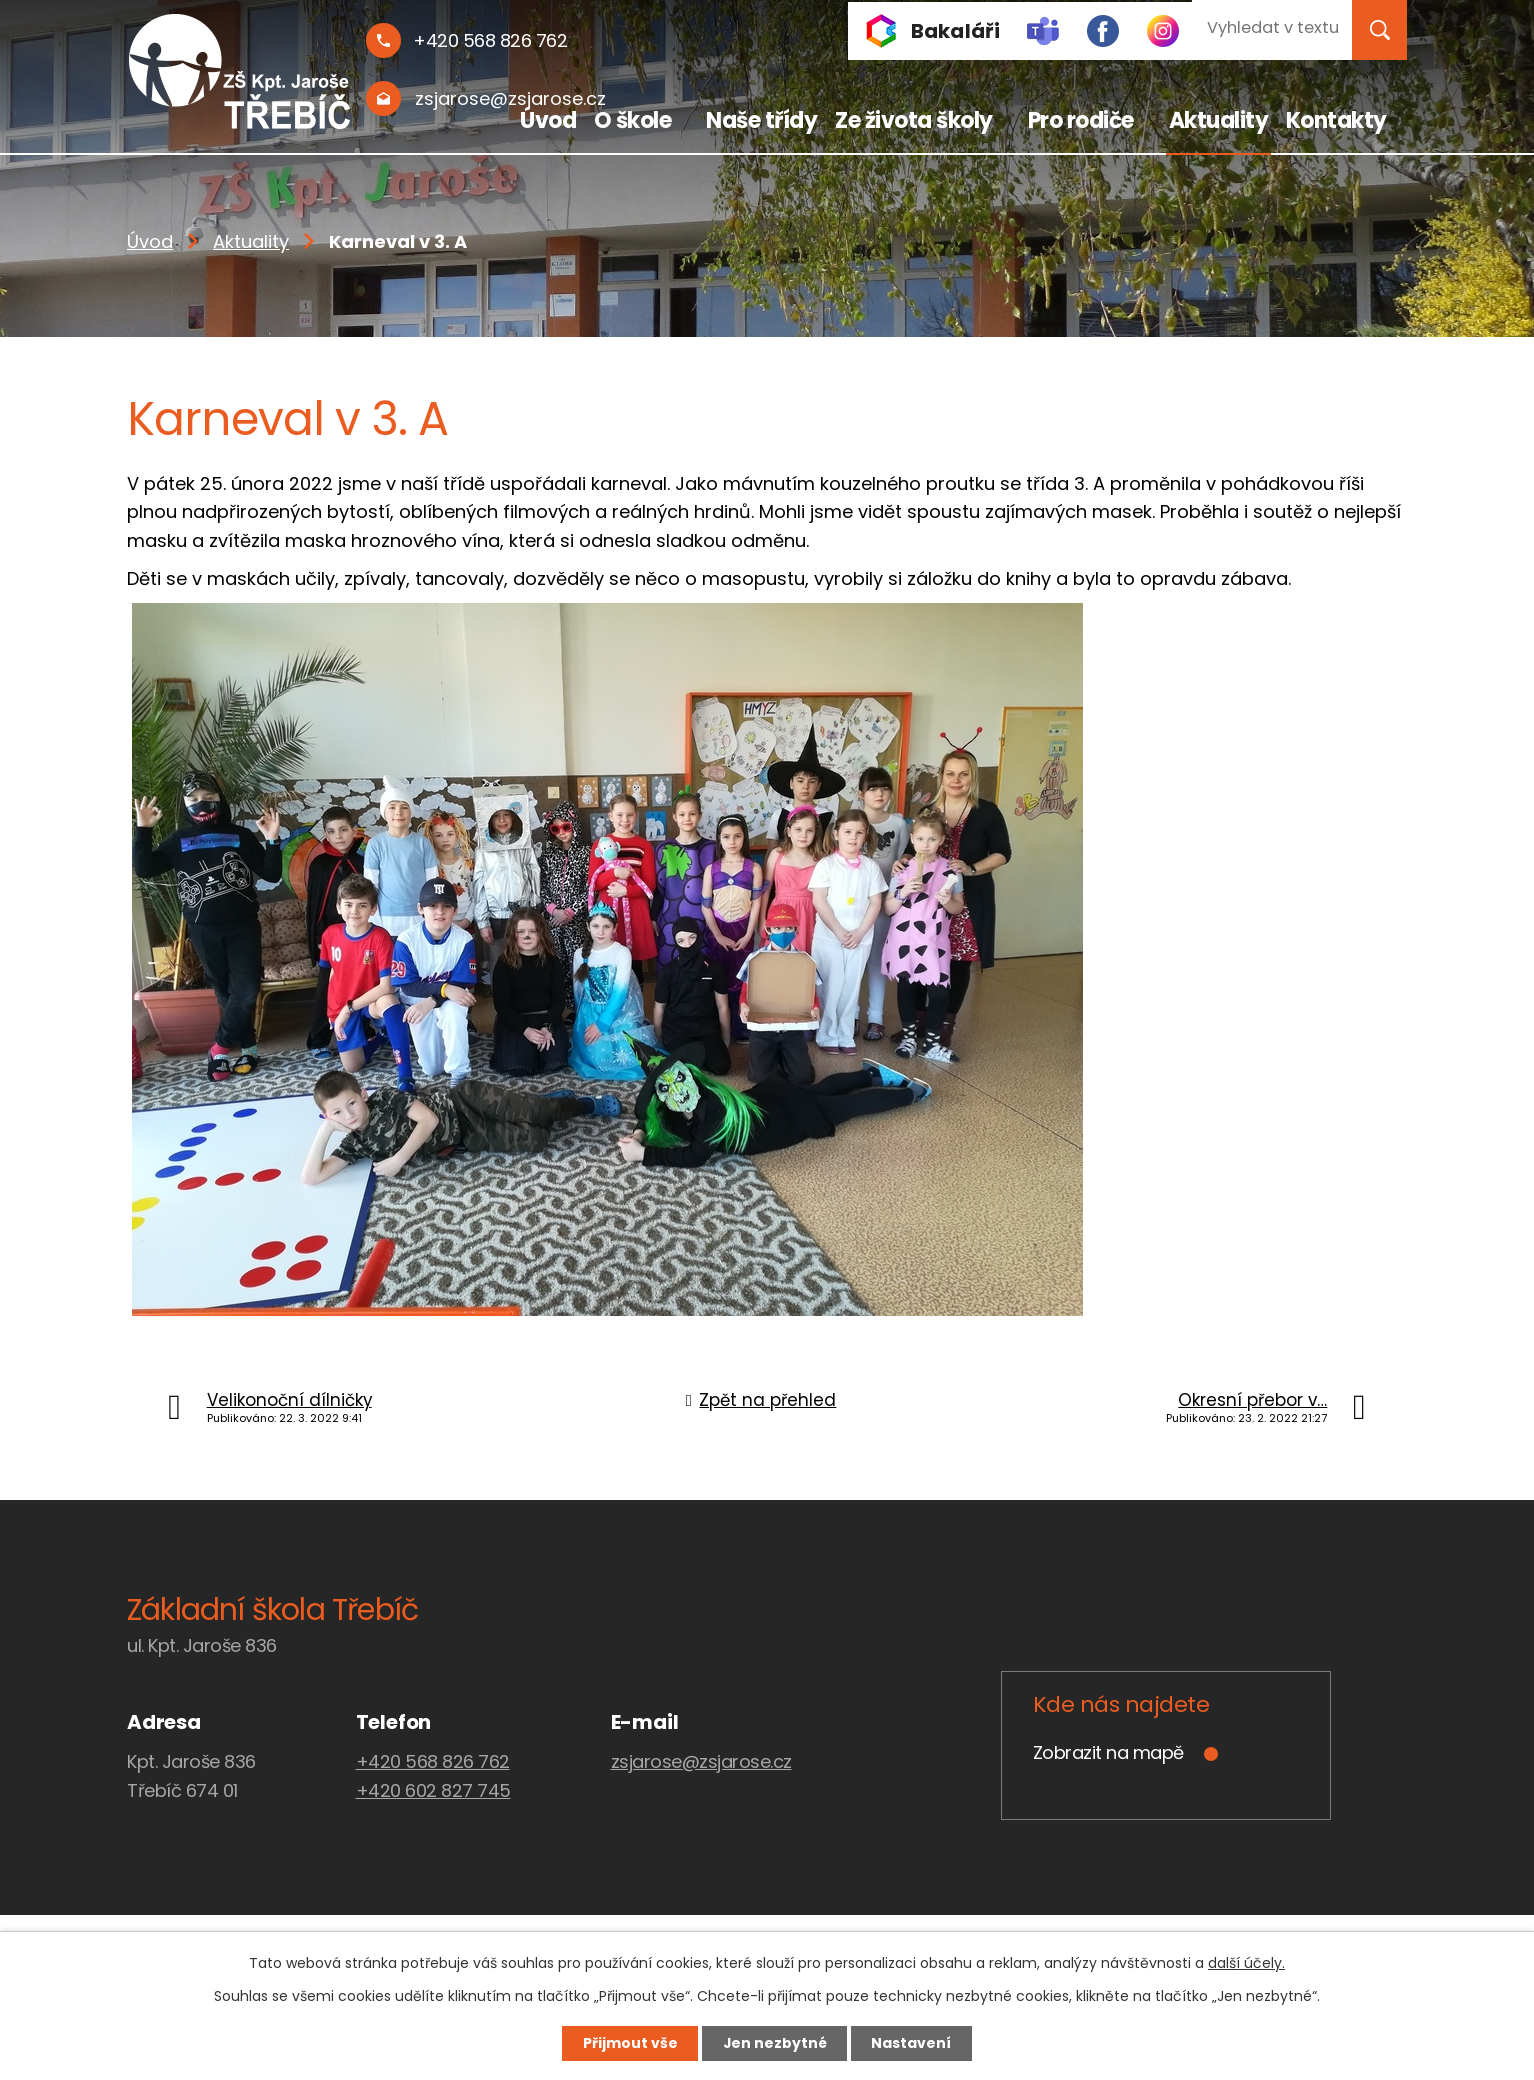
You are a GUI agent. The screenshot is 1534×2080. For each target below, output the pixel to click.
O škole (633, 120)
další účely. (1246, 1963)
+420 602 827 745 (433, 1790)
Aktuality (1219, 120)
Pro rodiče (1081, 120)
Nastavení (913, 2043)
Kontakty (1336, 120)
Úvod (548, 120)
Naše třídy (761, 120)
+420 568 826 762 (433, 1761)
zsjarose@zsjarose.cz (701, 1761)
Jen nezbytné (774, 2043)
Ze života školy (914, 120)
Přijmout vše (628, 2043)
